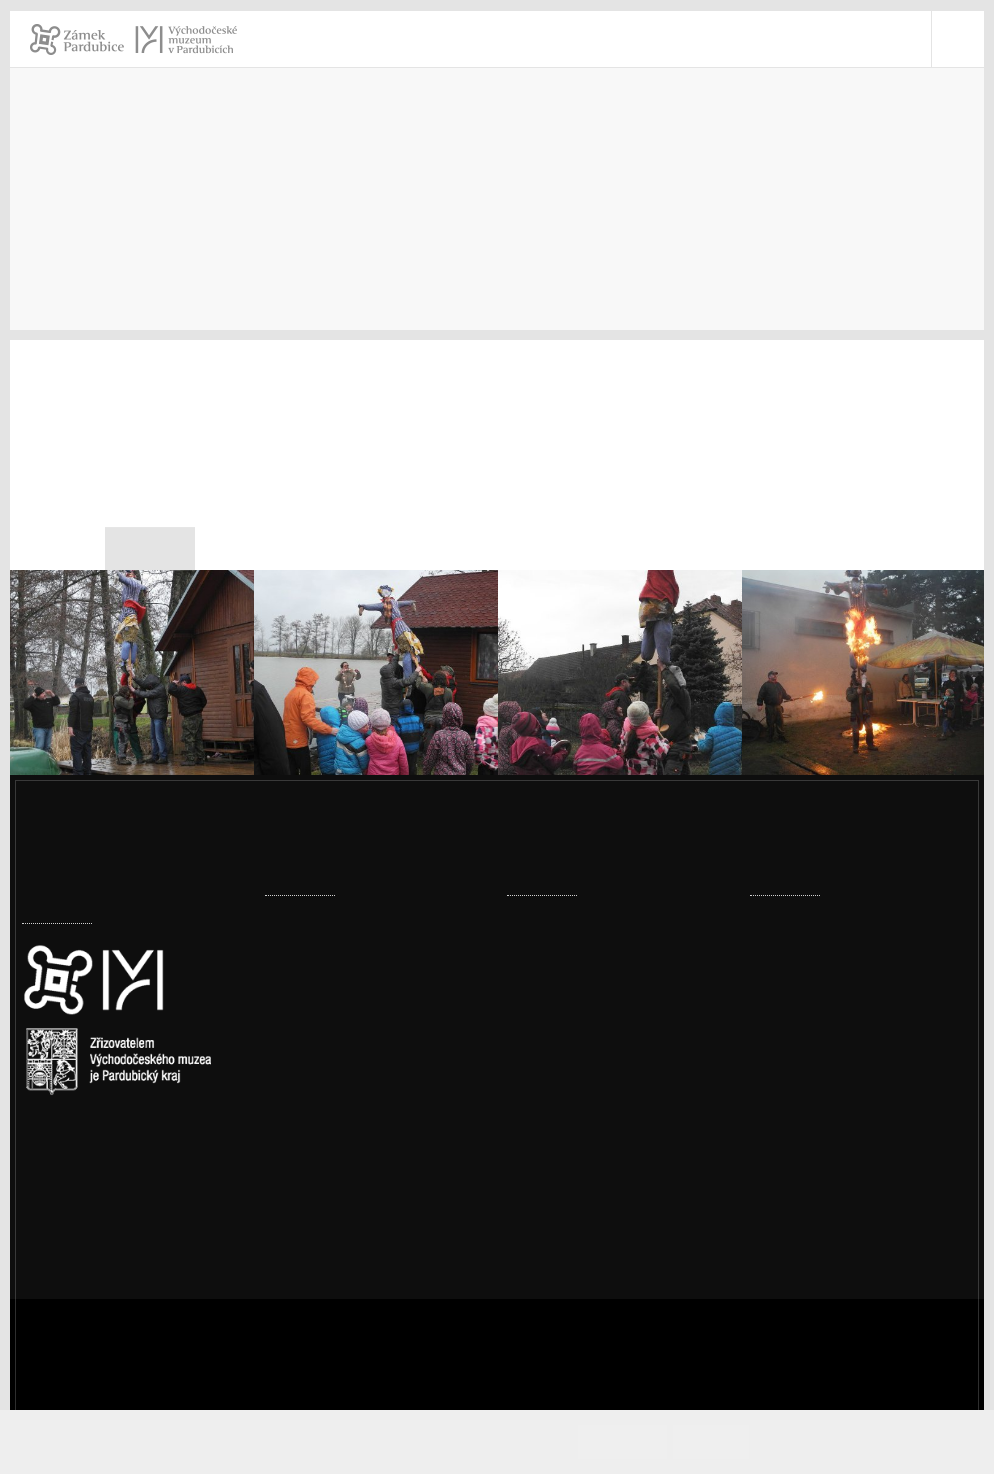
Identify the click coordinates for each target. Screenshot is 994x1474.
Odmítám (720, 1441)
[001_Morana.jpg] (132, 698)
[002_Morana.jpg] (376, 698)
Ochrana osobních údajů (864, 1235)
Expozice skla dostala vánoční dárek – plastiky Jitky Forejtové (372, 975)
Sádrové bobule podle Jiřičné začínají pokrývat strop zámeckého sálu (366, 1203)
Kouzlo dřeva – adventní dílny (612, 1037)
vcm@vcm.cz (821, 1157)
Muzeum (651, 195)
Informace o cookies (838, 1441)
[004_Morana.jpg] (864, 698)
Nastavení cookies (89, 1190)
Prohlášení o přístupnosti (867, 1209)
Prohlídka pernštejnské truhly (614, 1099)
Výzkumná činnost (798, 195)
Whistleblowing (833, 1261)
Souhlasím (631, 1441)
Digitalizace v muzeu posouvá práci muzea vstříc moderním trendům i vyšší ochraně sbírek (375, 1089)
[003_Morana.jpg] (620, 698)
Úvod (552, 195)
